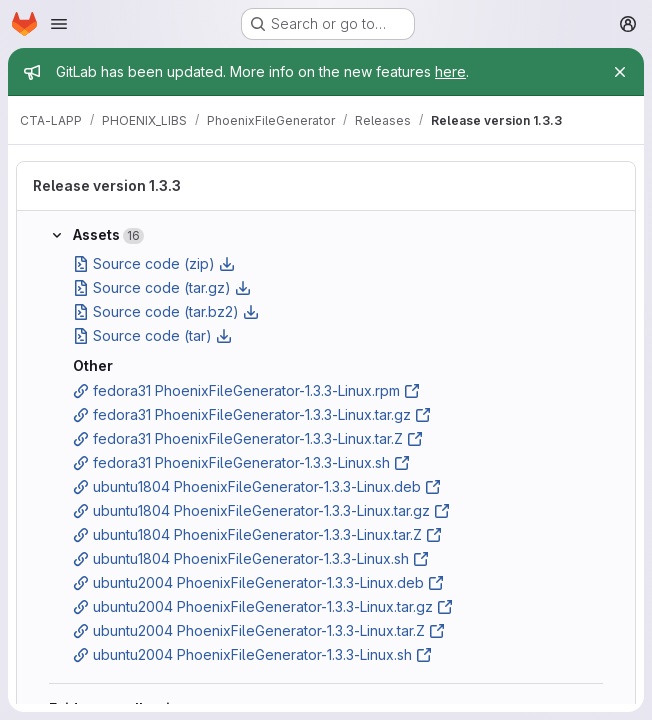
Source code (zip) (154, 263)
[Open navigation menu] (59, 24)
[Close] (620, 72)
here (450, 71)
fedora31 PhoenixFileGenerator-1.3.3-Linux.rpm (246, 390)
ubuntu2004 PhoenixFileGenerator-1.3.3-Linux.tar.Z (259, 630)
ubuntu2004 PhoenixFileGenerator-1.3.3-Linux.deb (258, 582)
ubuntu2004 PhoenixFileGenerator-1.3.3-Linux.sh (252, 654)
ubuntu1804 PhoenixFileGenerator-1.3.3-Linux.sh (251, 558)
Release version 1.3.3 (107, 185)
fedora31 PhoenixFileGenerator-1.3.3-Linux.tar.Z (248, 438)
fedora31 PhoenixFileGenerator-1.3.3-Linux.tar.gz (252, 414)
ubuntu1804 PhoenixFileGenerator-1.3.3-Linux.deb (257, 486)
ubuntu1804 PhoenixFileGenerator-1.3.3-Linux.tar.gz (261, 510)
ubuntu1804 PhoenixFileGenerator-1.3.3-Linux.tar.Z (257, 534)
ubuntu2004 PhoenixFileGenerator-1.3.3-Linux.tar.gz (263, 606)
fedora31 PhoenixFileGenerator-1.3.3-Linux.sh (241, 462)
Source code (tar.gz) (162, 287)
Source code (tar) (152, 335)
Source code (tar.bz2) (166, 311)
